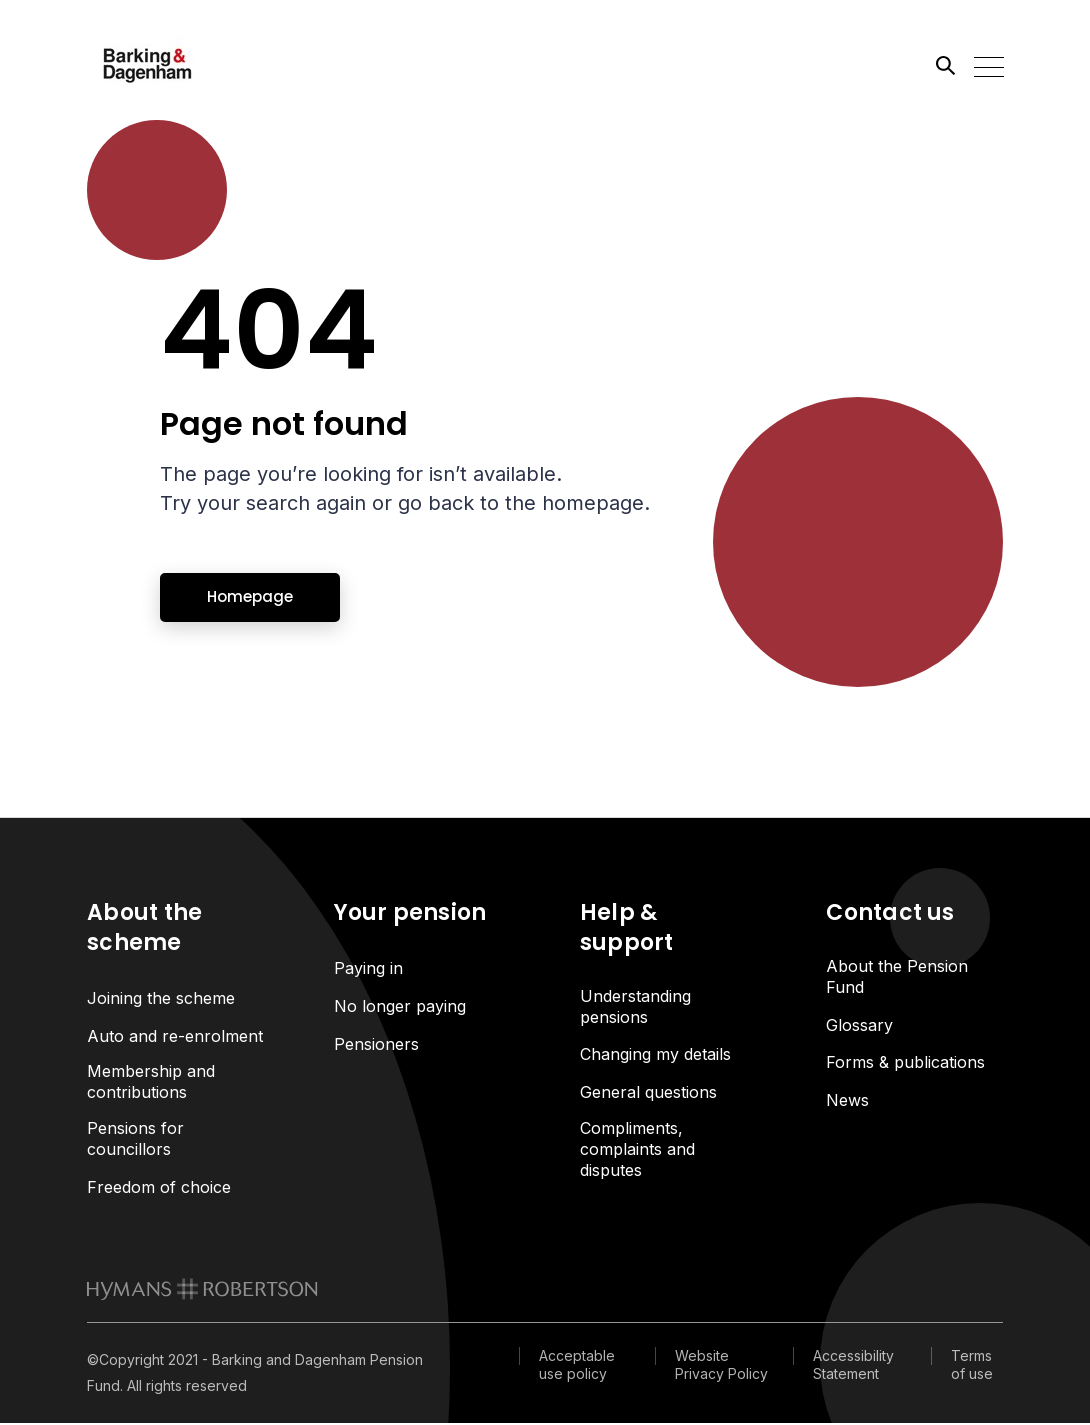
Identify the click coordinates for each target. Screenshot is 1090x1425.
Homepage (250, 596)
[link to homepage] (202, 1292)
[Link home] (177, 65)
